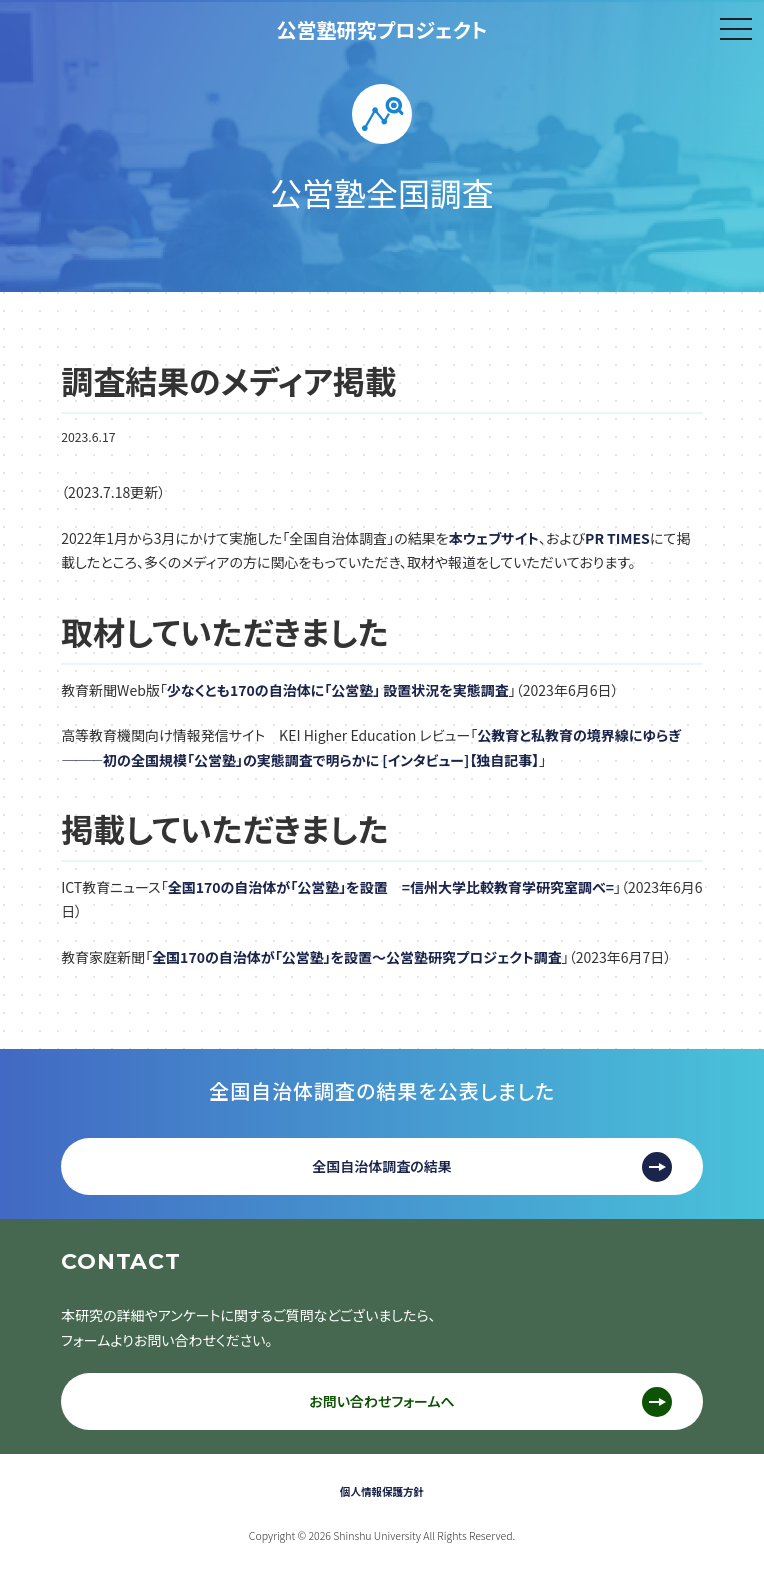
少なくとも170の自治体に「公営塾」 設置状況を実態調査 (338, 690)
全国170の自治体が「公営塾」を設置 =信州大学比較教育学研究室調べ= (391, 887)
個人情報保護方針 (382, 1491)
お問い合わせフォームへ (382, 1401)
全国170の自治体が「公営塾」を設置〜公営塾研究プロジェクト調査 (357, 957)
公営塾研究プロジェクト (382, 29)
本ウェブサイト (494, 538)
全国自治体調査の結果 (382, 1166)
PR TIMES (617, 538)
